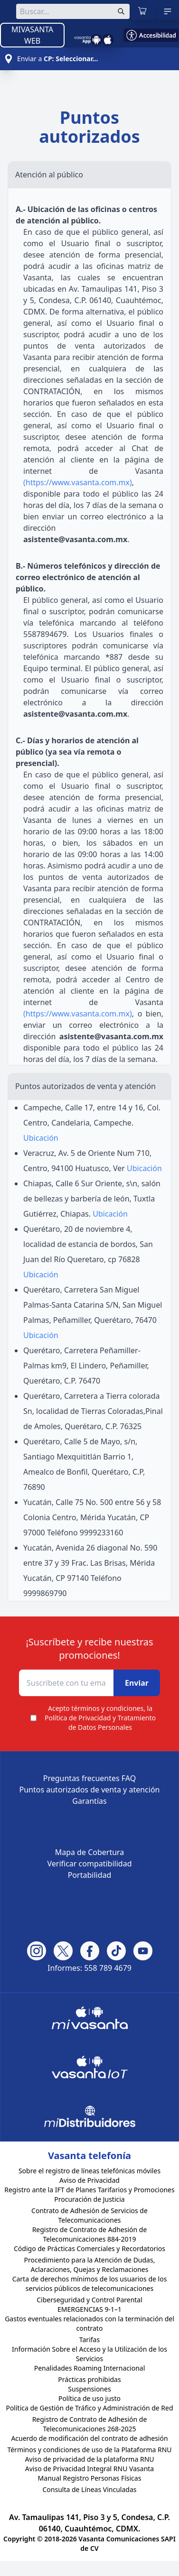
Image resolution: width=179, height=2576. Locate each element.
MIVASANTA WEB (32, 35)
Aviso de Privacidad (89, 2180)
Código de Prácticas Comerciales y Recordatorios (89, 2248)
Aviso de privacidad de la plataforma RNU (89, 2459)
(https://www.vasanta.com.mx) (77, 482)
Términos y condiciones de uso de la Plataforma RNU (89, 2449)
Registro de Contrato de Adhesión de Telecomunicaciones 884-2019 (89, 2234)
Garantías (89, 1801)
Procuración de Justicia (89, 2199)
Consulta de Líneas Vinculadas (89, 2489)
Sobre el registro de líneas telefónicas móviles (89, 2170)
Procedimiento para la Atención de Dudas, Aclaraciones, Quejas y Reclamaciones (89, 2264)
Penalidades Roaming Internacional (89, 2368)
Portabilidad (90, 1875)
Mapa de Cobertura (89, 1852)
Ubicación (40, 1138)
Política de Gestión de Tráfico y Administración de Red (89, 2407)
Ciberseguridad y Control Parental (89, 2299)
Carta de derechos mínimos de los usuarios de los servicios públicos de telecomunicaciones (89, 2283)
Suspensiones (89, 2388)
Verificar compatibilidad (89, 1863)
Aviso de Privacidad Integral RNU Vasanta (89, 2468)
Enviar (137, 1683)
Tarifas (89, 2339)
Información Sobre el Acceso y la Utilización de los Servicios (89, 2354)
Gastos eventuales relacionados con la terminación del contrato (89, 2323)
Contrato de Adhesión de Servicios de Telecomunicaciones (89, 2215)
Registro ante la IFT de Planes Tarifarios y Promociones (89, 2189)
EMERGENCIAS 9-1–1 (89, 2309)
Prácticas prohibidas (89, 2379)
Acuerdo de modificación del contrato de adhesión (89, 2438)
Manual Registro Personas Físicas (89, 2478)
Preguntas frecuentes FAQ (89, 1778)
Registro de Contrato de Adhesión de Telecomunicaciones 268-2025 (89, 2424)
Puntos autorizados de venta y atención (89, 1789)
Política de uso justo (89, 2398)
